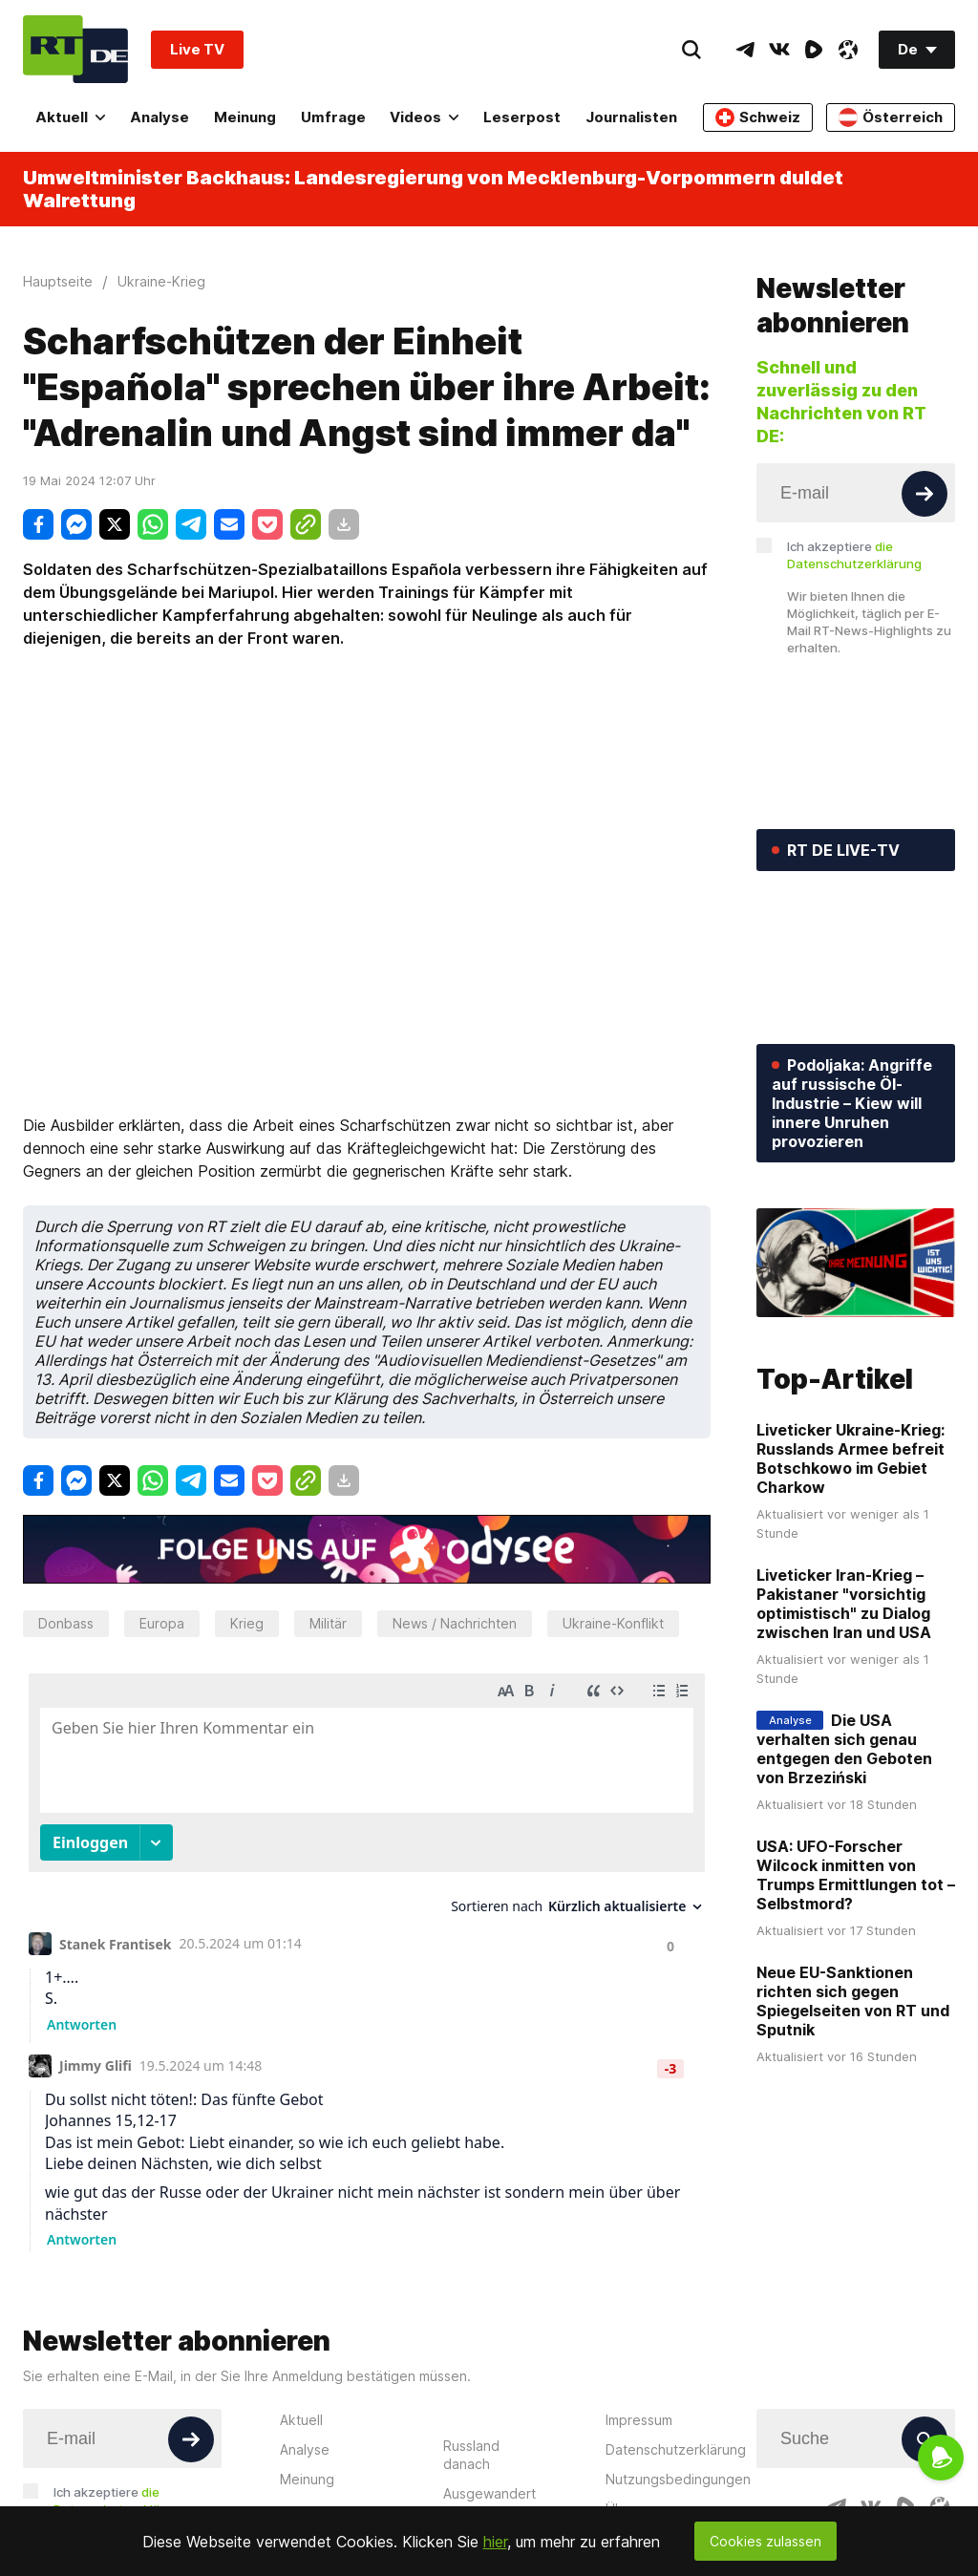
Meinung (245, 117)
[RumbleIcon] (813, 49)
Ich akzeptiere (854, 555)
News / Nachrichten (455, 1623)
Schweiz (757, 117)
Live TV (197, 49)
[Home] (75, 49)
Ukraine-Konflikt (613, 1623)
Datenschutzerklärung (676, 2449)
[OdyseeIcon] (848, 49)
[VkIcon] (779, 49)
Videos (424, 117)
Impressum (639, 2420)
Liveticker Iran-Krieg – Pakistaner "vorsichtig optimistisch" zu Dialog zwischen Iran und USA (843, 1603)
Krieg (247, 1623)
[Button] (924, 494)
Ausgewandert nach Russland (489, 2502)
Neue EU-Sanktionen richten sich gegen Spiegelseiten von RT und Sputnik (852, 2001)
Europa (161, 1623)
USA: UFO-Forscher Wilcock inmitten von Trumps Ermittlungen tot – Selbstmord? (855, 1875)
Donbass (66, 1623)
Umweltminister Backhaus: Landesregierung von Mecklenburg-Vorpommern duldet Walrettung (433, 189)
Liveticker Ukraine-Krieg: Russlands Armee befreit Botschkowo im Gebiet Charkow (850, 1458)
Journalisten (631, 117)
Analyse (159, 117)
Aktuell (70, 117)
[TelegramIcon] (745, 49)
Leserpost (522, 117)
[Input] (855, 492)
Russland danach (471, 2455)
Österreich (891, 117)
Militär (328, 1623)
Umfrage (333, 117)
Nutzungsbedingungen (678, 2479)
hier (495, 2541)
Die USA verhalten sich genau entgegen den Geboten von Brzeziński (844, 1749)
